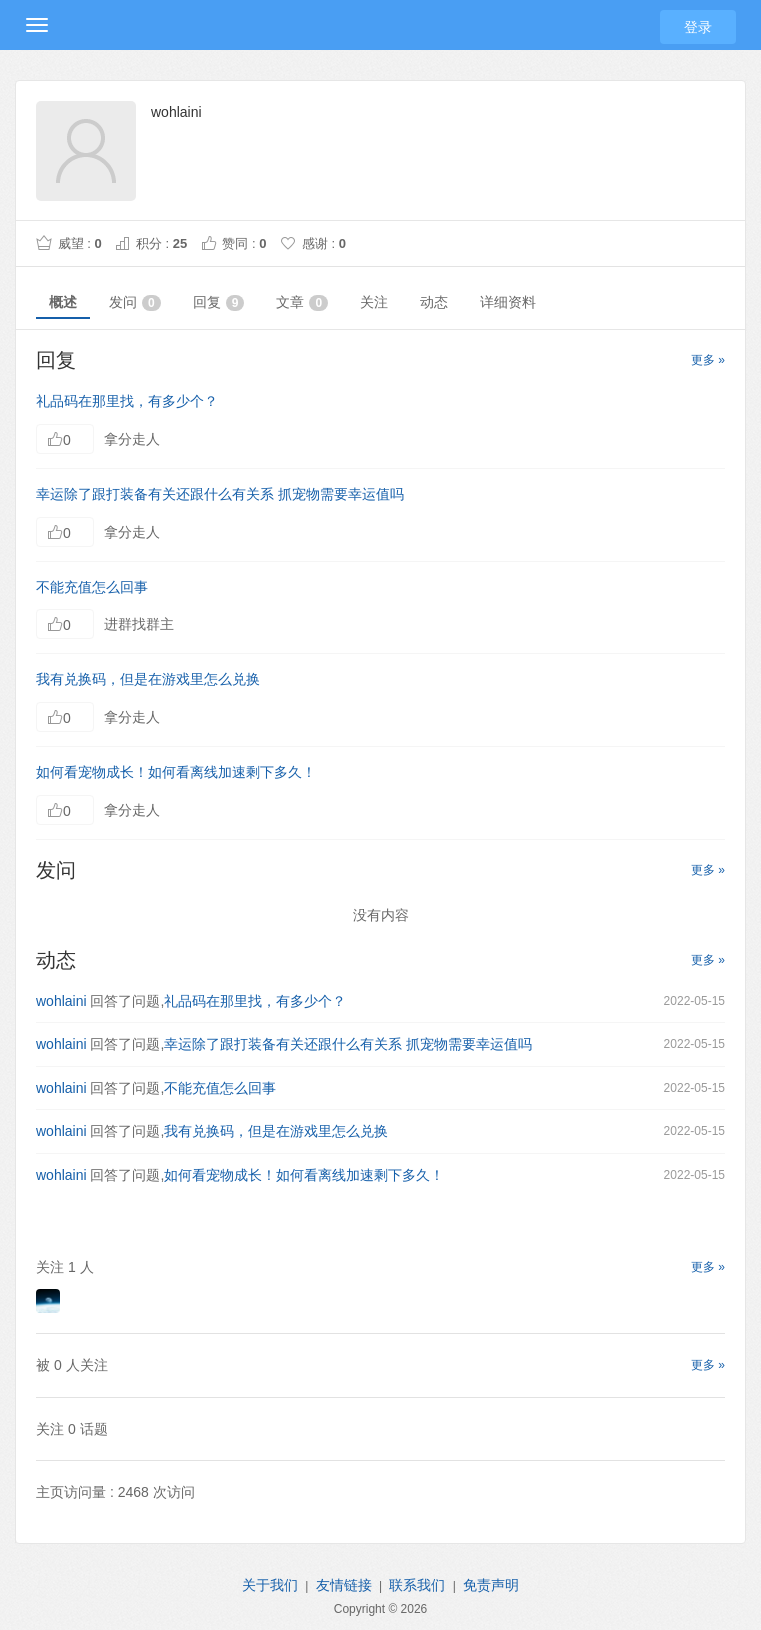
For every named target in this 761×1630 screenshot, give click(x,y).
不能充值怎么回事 (92, 587)
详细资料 (508, 302)
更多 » (708, 360)
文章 (302, 302)
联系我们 (417, 1585)
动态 (434, 302)
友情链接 (344, 1585)
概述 (63, 302)
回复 (219, 302)
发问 (135, 302)
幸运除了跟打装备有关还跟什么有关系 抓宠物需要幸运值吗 (220, 494)
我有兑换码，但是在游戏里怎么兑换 (148, 679)
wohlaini (61, 1001)
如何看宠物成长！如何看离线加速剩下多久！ (176, 772)
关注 (374, 302)
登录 (698, 27)
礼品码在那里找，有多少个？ (127, 401)
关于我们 (270, 1585)
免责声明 (491, 1585)
